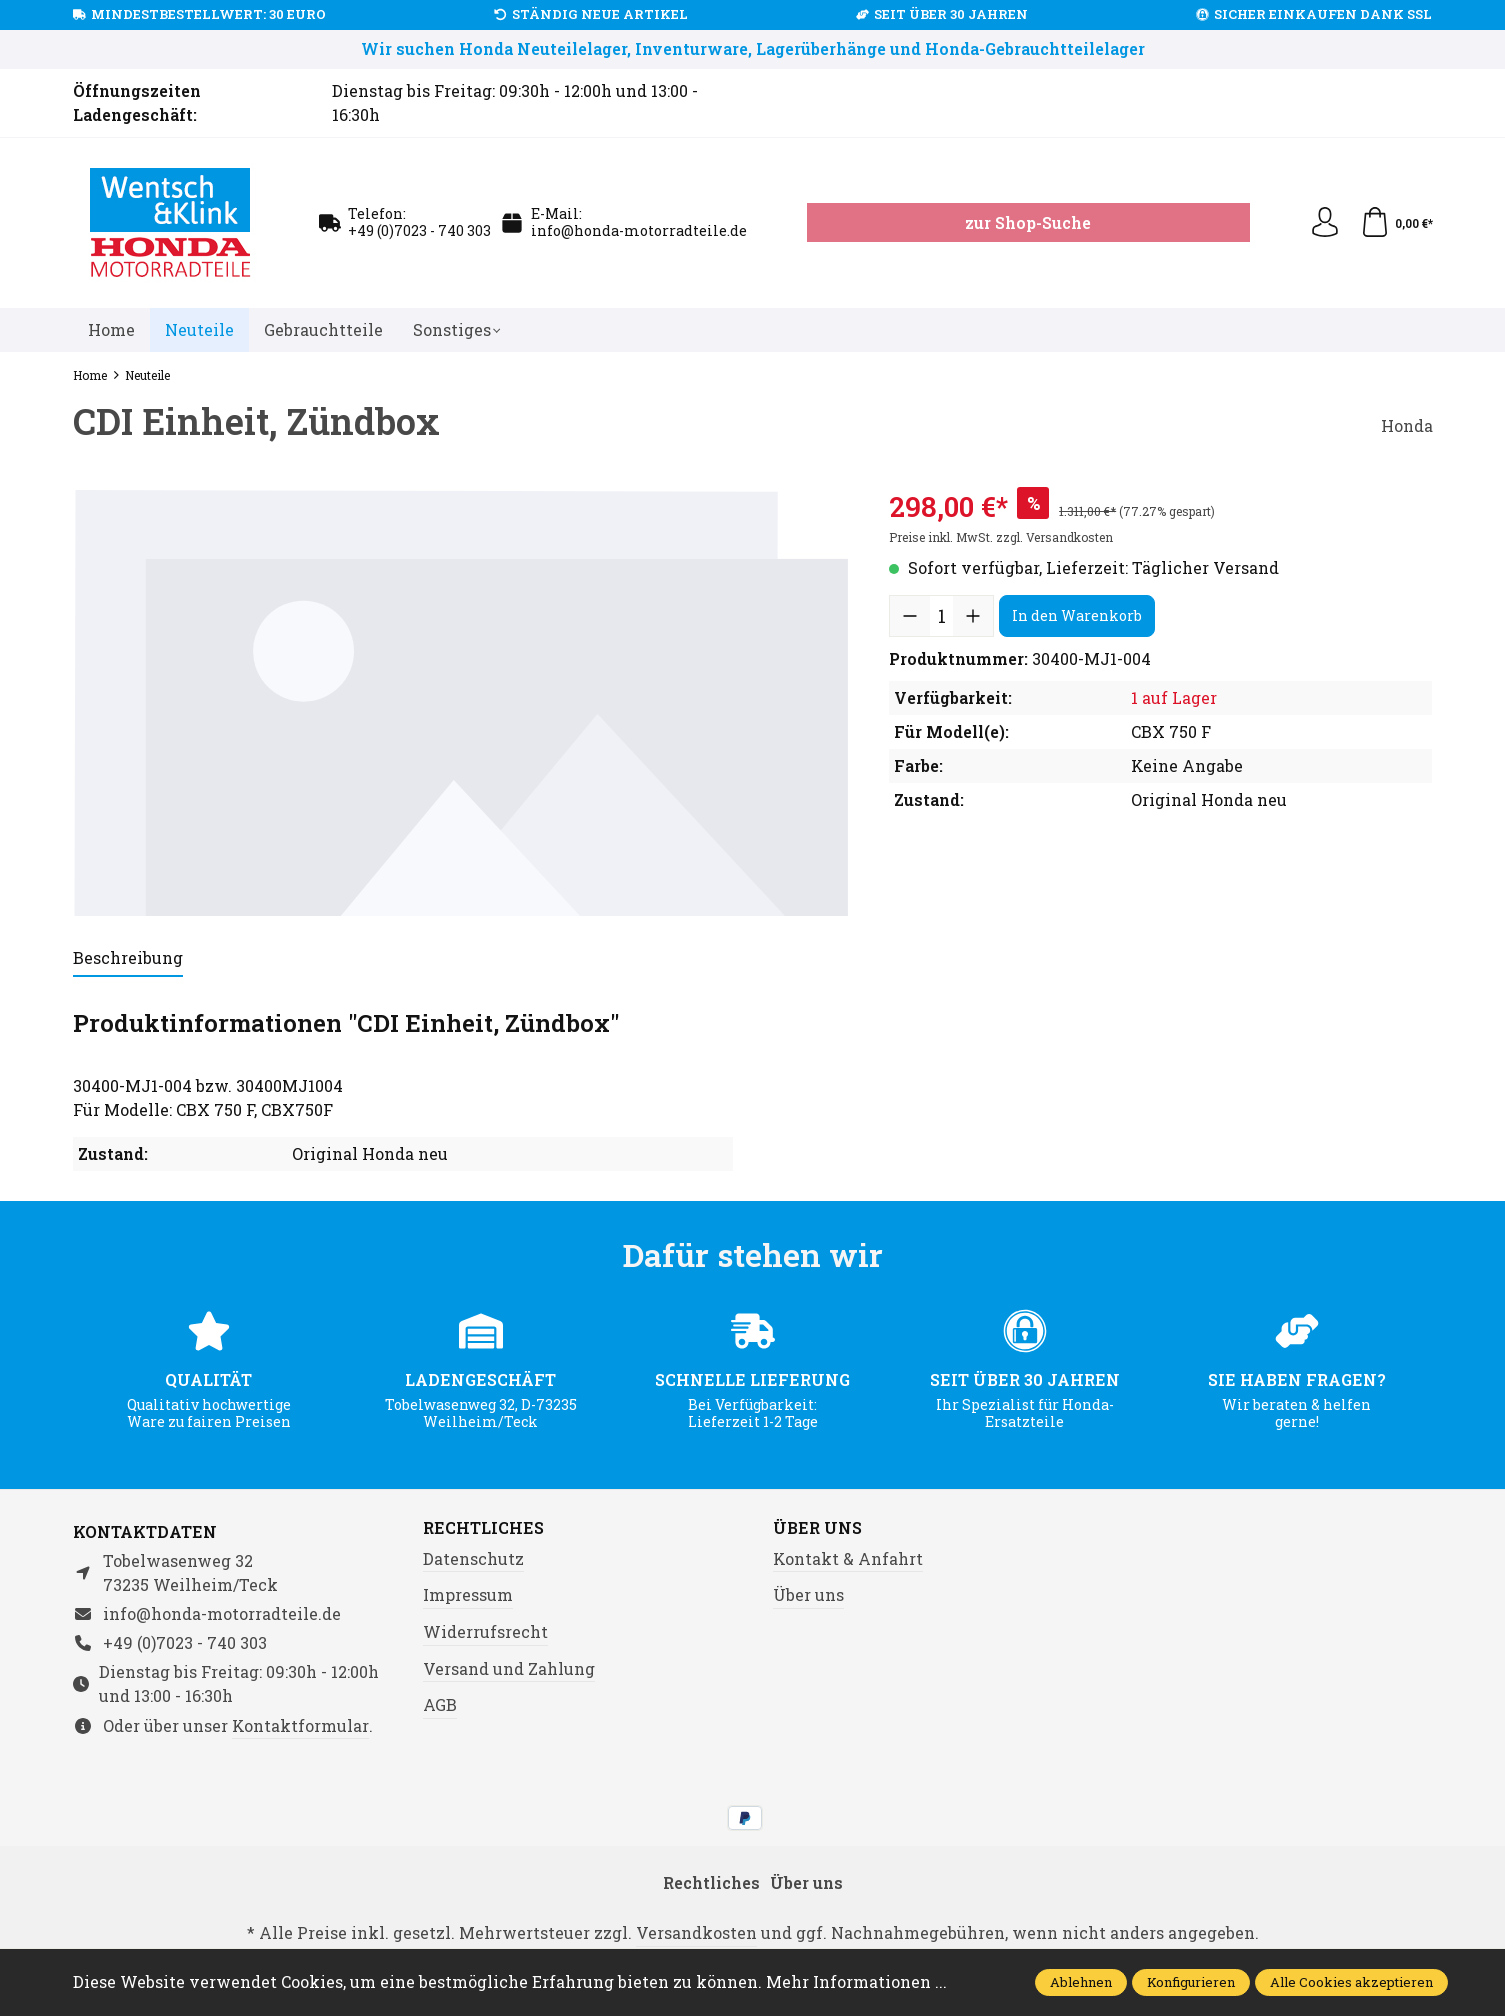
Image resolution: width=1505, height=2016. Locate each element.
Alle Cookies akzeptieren (1351, 1982)
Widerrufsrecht (485, 1631)
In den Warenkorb (1077, 615)
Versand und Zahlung (509, 1668)
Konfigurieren (1191, 1982)
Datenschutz (473, 1558)
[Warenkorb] (1396, 223)
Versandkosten (696, 1932)
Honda (1407, 425)
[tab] (128, 959)
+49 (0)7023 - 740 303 (419, 230)
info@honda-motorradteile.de (639, 230)
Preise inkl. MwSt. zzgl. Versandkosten (1001, 537)
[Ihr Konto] (1325, 223)
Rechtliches (483, 1528)
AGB (440, 1704)
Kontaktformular (300, 1725)
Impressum (468, 1594)
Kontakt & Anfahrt (848, 1558)
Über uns (817, 1528)
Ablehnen (1081, 1982)
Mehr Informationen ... (856, 1981)
